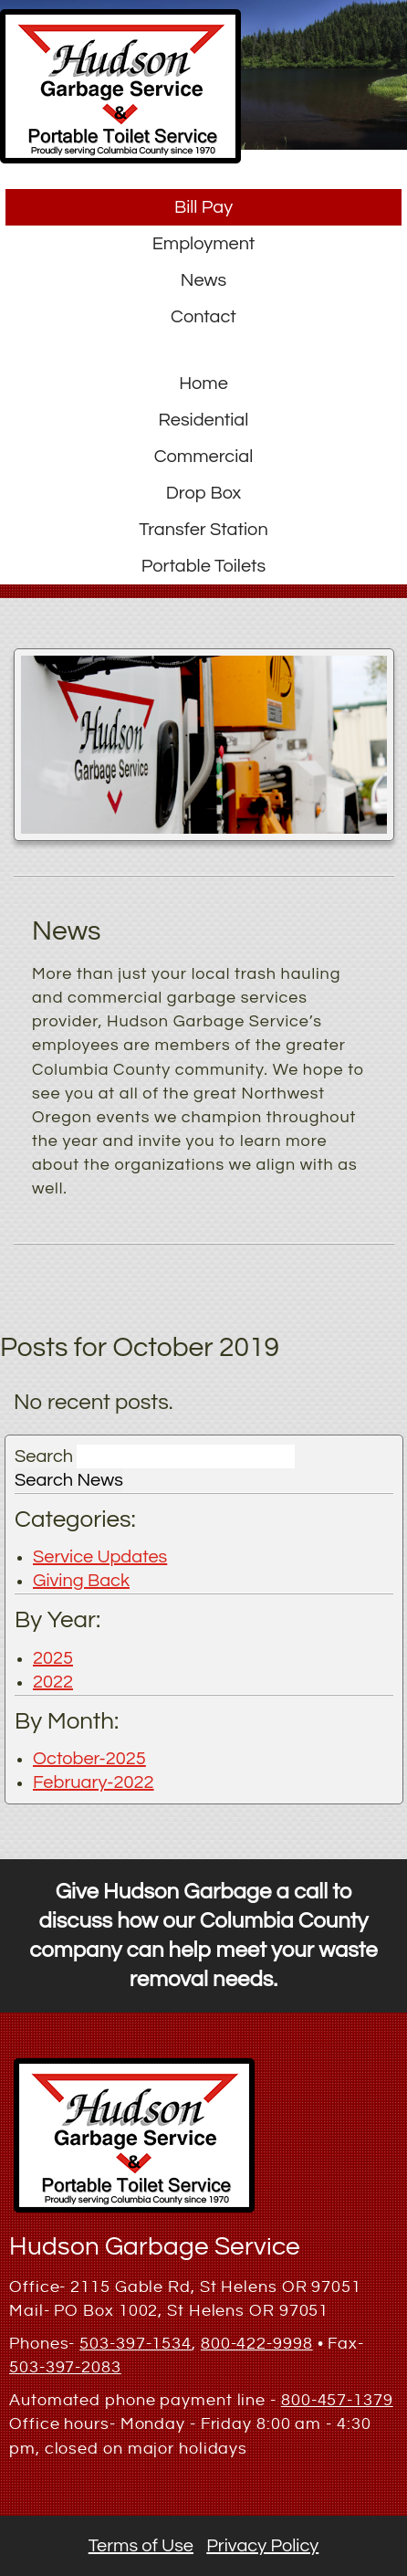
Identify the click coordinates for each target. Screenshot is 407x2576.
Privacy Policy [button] (262, 2546)
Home (203, 383)
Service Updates (100, 1557)
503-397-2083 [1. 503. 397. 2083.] (65, 2367)
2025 (53, 1658)
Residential (204, 420)
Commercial (204, 456)
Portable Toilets (203, 566)
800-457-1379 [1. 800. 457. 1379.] (337, 2400)
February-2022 (93, 1782)
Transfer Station (203, 529)
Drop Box (203, 493)
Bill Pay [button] (203, 207)
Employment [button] (204, 244)
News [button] (203, 280)
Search (44, 1456)
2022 (53, 1682)
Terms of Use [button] (141, 2546)
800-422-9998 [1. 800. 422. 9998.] (257, 2343)
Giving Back (81, 1581)
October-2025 (89, 1759)
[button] (120, 158)
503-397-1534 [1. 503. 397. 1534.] (135, 2343)
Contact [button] (203, 317)
